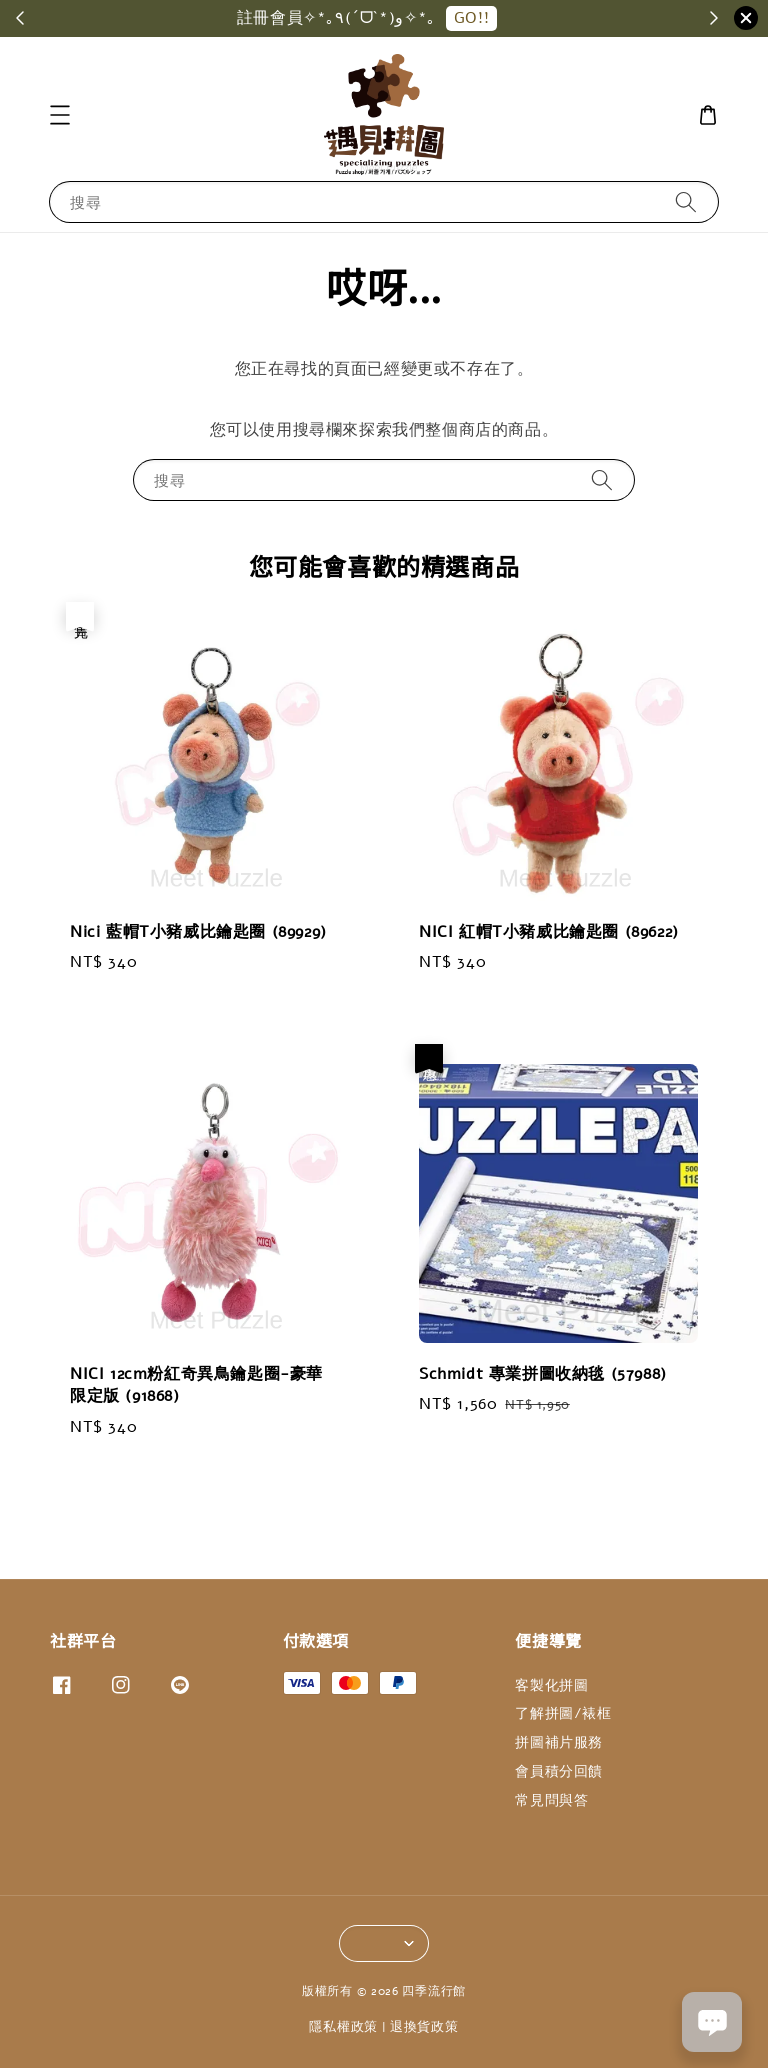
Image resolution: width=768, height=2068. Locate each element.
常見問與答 (551, 1800)
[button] (60, 115)
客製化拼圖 (551, 1686)
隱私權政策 (343, 2027)
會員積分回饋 (559, 1771)
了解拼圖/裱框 (563, 1713)
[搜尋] (686, 201)
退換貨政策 (424, 2027)
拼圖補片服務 (559, 1742)
